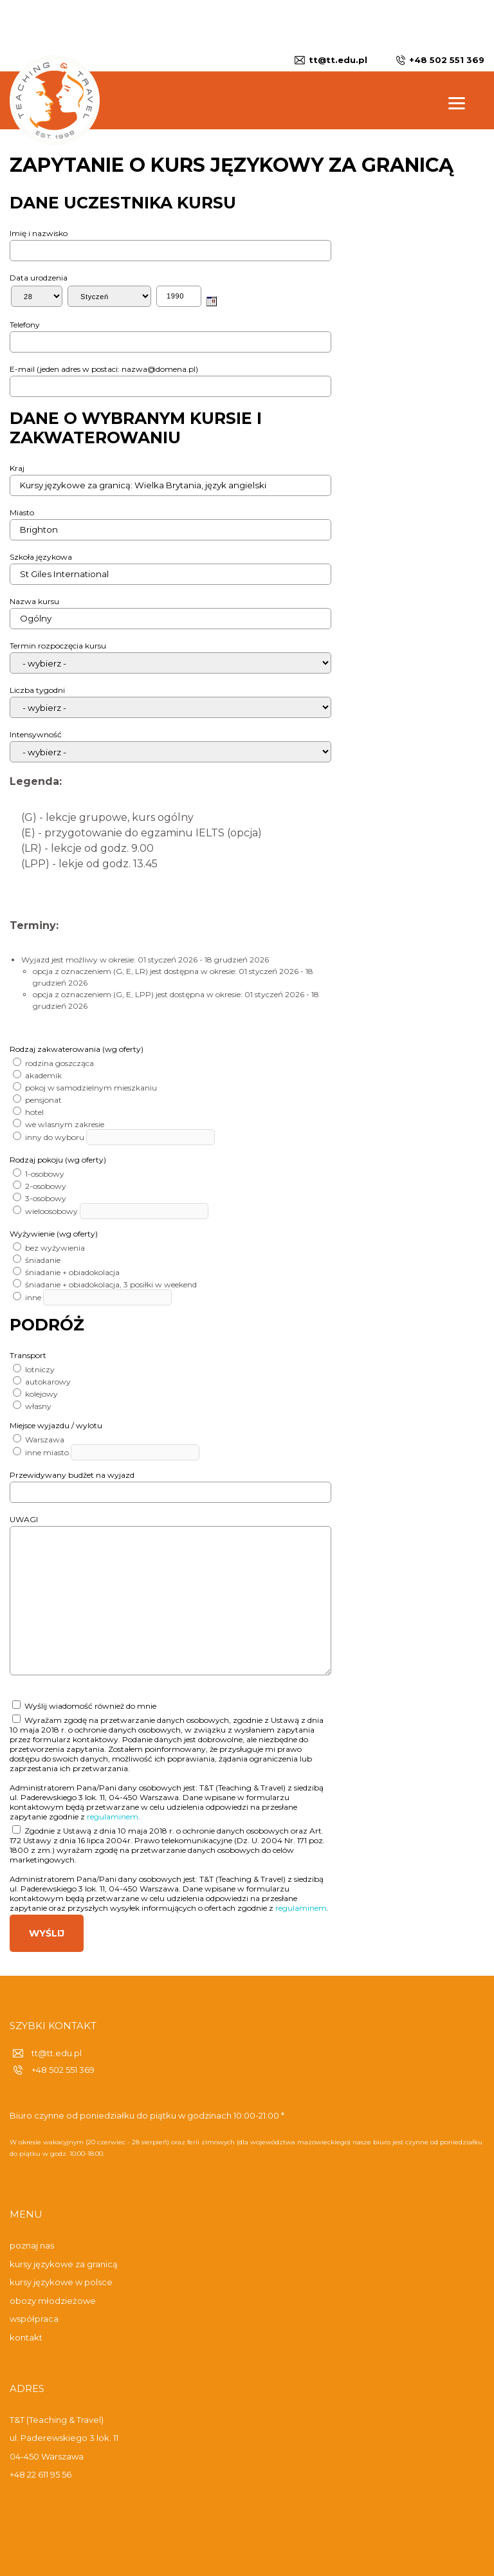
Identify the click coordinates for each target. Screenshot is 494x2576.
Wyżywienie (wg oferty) (54, 1233)
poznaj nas (32, 2245)
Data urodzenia (39, 277)
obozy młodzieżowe (53, 2300)
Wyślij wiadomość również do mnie (84, 1705)
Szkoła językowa (41, 557)
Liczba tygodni (37, 690)
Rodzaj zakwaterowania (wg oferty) (76, 1049)
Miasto (22, 512)
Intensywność (36, 734)
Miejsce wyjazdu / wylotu (56, 1425)
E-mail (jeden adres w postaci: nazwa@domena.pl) (104, 369)
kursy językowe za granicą (64, 2264)
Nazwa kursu (34, 601)
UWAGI (24, 1519)
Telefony (25, 324)
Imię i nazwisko (39, 233)
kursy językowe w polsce (61, 2282)
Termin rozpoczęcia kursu (58, 645)
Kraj (17, 468)
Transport (28, 1355)
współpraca (34, 2319)
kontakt (26, 2337)
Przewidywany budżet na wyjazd (72, 1475)
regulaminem (112, 1816)
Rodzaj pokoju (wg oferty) (58, 1159)
